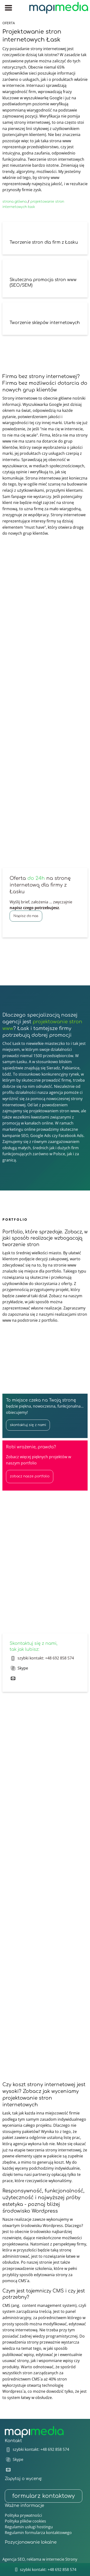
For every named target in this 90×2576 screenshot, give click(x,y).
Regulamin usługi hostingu (29, 2526)
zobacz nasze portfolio (29, 1476)
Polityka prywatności (23, 2515)
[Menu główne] (8, 8)
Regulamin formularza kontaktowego (38, 2532)
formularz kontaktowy (43, 2496)
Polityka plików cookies (25, 2521)
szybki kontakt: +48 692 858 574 (46, 1658)
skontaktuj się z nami (28, 1425)
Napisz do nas (25, 916)
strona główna (14, 201)
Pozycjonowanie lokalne (31, 2542)
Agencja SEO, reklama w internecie (33, 2559)
